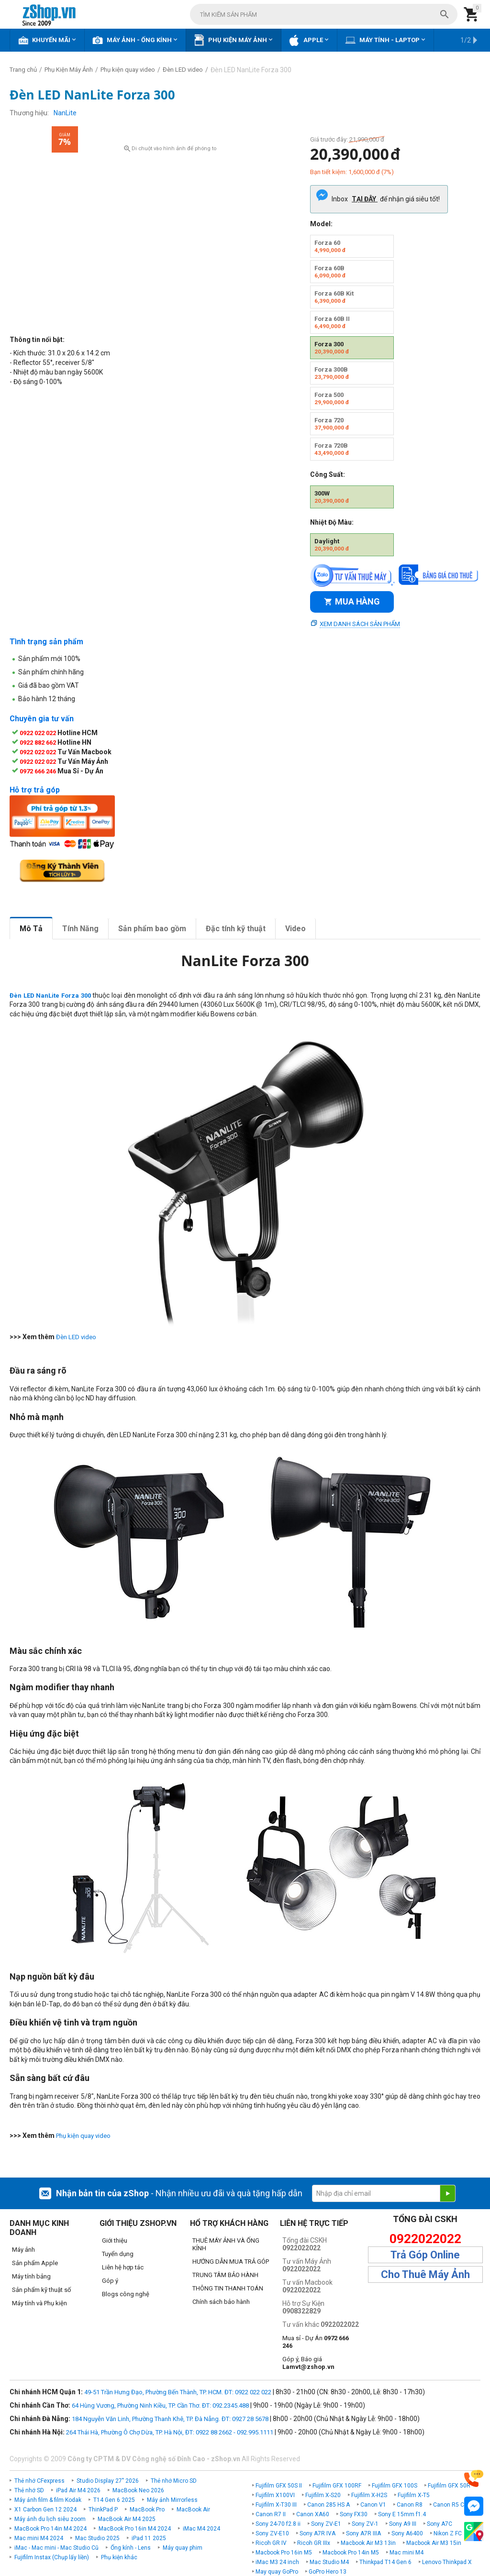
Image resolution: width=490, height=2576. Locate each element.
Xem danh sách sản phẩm (360, 623)
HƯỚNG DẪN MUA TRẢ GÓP (230, 2261)
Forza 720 (331, 424)
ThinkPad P (103, 2509)
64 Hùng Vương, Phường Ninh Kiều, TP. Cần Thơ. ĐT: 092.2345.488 (160, 2405)
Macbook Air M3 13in (368, 2543)
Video (295, 928)
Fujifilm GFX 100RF (336, 2485)
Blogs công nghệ (125, 2294)
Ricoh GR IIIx (313, 2543)
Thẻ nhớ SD (29, 2490)
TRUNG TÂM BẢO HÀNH (225, 2275)
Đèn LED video (76, 1337)
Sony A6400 (407, 2533)
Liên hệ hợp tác (123, 2267)
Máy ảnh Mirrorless (172, 2500)
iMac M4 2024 (201, 2528)
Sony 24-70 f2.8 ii (278, 2524)
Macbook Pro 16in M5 (284, 2552)
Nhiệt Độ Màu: (332, 522)
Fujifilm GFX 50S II (279, 2485)
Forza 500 (331, 398)
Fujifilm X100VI (275, 2495)
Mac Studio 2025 (97, 2538)
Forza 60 (329, 246)
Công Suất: (327, 474)
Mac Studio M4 (329, 2562)
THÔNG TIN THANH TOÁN (227, 2288)
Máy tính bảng (31, 2276)
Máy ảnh (23, 2249)
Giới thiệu (114, 2240)
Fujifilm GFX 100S (394, 2485)
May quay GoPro (277, 2571)
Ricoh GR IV (271, 2543)
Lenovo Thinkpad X (447, 2562)
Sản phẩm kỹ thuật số (41, 2289)
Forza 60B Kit (334, 297)
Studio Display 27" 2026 (108, 2480)
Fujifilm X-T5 (414, 2495)
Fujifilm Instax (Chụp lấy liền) (51, 2557)
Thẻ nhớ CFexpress (39, 2480)
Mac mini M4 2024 (38, 2538)
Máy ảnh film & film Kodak (47, 2500)
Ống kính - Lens (131, 2547)
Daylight (331, 545)
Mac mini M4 (406, 2552)
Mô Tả (31, 928)
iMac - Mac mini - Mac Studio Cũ (56, 2547)
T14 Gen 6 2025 (114, 2500)
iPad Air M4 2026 (78, 2490)
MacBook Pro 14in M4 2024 (50, 2528)
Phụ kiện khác (119, 2557)
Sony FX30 (354, 2514)
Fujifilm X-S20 (323, 2495)
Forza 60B (329, 271)
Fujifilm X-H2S (369, 2495)
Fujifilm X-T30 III (276, 2504)
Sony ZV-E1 (326, 2524)
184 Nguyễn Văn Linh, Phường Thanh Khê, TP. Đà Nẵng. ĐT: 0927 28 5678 (170, 2418)
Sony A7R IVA (317, 2533)
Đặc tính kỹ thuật (236, 928)
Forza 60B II (332, 322)
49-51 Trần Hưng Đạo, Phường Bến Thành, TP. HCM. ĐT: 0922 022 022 (177, 2392)
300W (331, 497)
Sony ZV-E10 (272, 2533)
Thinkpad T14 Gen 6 (385, 2562)
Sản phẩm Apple (35, 2263)
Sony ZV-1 (365, 2524)
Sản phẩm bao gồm (152, 928)
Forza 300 (331, 348)
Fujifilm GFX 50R (449, 2485)
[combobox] (323, 14)
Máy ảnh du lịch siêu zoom (50, 2519)
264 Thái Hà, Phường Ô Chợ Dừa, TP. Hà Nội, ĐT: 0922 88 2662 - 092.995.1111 (169, 2432)
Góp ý (110, 2280)
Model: (321, 224)
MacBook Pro (147, 2509)
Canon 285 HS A (328, 2504)
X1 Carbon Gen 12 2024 (45, 2509)
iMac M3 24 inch (277, 2562)
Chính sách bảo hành (221, 2301)
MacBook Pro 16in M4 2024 (135, 2528)
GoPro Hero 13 (327, 2571)
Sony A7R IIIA (363, 2533)
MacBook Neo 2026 (138, 2490)
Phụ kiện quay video (83, 2135)
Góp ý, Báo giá (308, 2363)
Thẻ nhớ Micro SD (174, 2480)
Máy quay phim (182, 2547)
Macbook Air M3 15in (433, 2543)
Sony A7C (439, 2524)
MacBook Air (193, 2509)
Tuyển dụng (118, 2253)
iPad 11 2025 (149, 2538)
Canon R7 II (271, 2514)
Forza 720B (331, 449)
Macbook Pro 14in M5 (351, 2552)
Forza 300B (331, 373)
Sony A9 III (402, 2524)
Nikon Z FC (448, 2533)
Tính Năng (80, 928)
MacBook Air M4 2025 (127, 2519)
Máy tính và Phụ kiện (39, 2303)
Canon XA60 (312, 2514)
